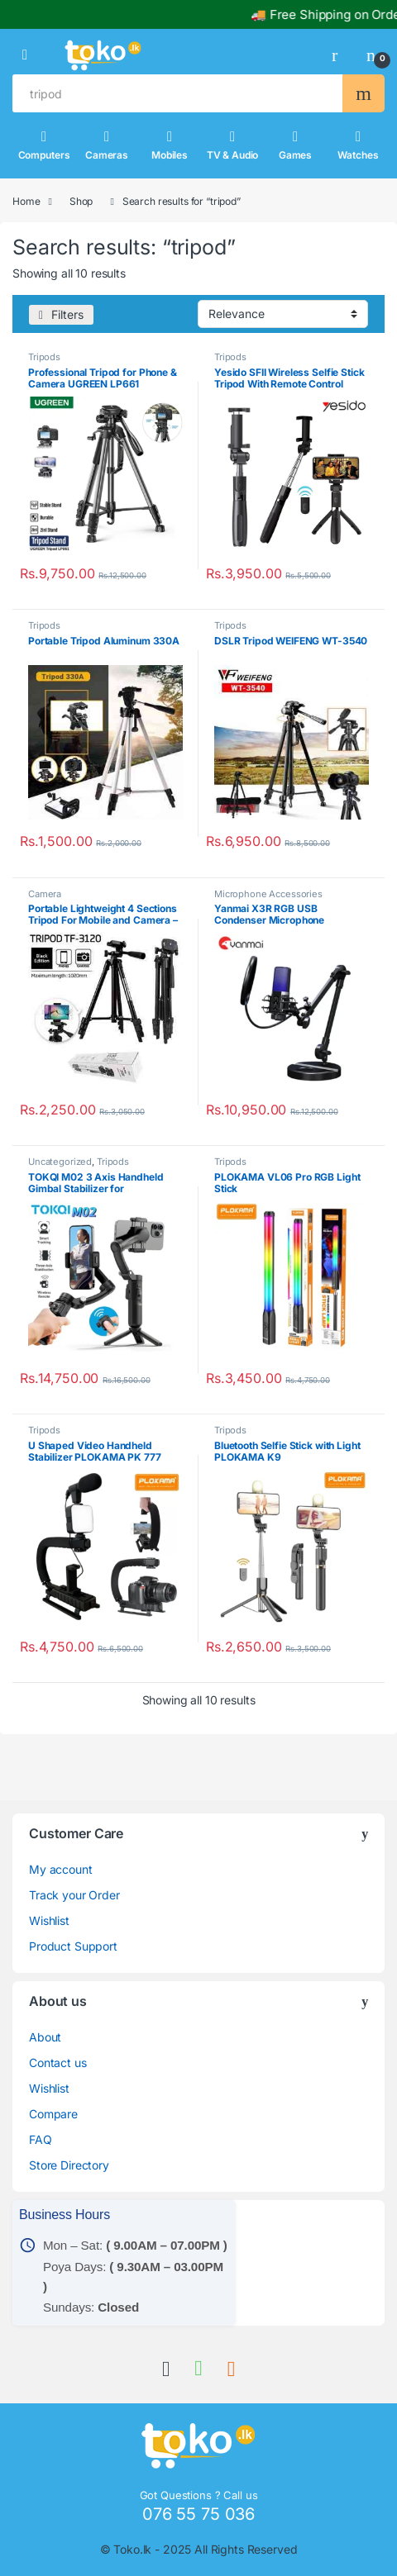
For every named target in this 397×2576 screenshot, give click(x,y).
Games (295, 145)
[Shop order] (283, 314)
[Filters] (61, 315)
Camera (44, 894)
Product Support (73, 1946)
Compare (53, 2114)
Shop (81, 201)
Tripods (44, 357)
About (45, 2037)
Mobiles (169, 145)
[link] (341, 54)
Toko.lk (132, 2549)
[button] (24, 55)
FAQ (40, 2139)
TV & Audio (233, 145)
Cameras (106, 145)
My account (61, 1869)
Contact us (58, 2063)
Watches (357, 145)
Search (363, 93)
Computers (44, 145)
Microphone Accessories (268, 894)
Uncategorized (60, 1161)
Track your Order (74, 1895)
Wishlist (49, 1920)
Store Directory (69, 2165)
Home (26, 201)
